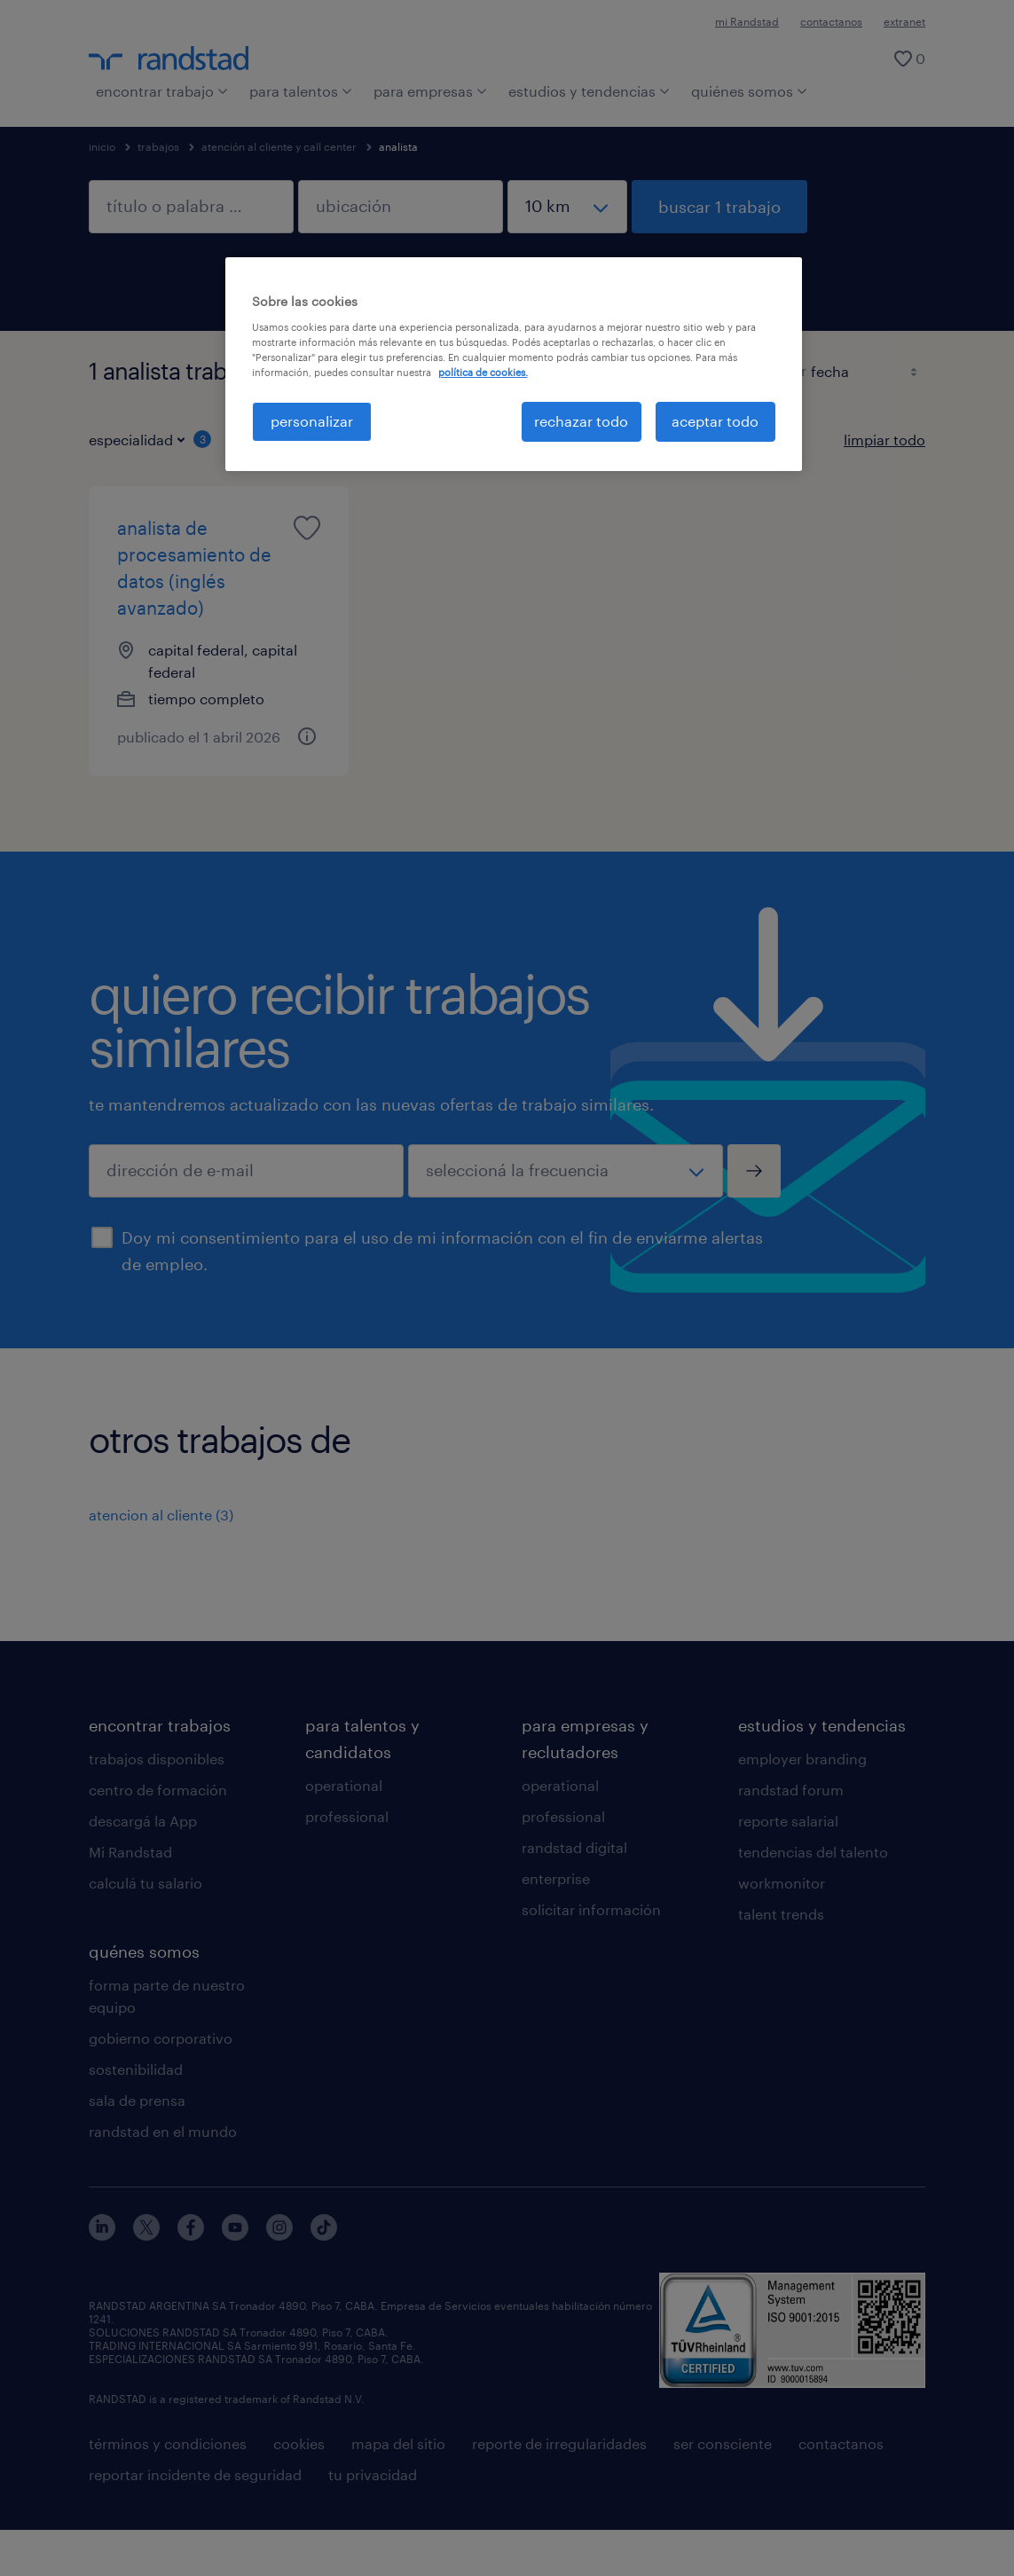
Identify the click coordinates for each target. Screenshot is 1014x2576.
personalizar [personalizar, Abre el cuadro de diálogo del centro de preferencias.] (312, 420)
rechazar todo (581, 420)
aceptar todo (715, 420)
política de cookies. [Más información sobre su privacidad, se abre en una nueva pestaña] (483, 372)
